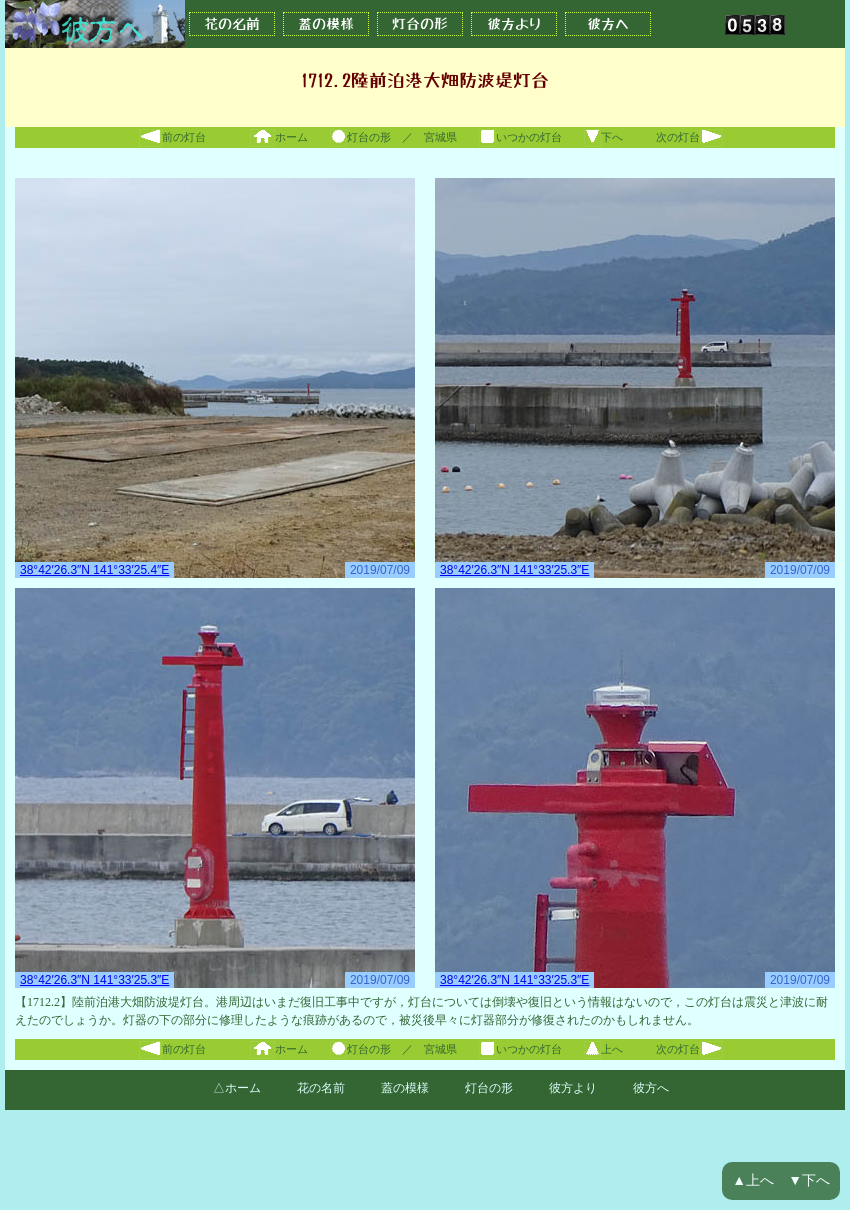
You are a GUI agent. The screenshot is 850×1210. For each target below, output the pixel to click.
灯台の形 (420, 24)
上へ (603, 1049)
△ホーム (237, 1088)
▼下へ (809, 1180)
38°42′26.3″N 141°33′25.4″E (94, 570)
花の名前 (232, 24)
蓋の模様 (326, 24)
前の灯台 (172, 137)
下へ (603, 137)
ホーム (279, 137)
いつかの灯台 (520, 137)
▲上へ (753, 1180)
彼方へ (608, 24)
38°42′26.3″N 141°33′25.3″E (514, 570)
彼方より (514, 24)
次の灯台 (689, 137)
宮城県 (440, 137)
